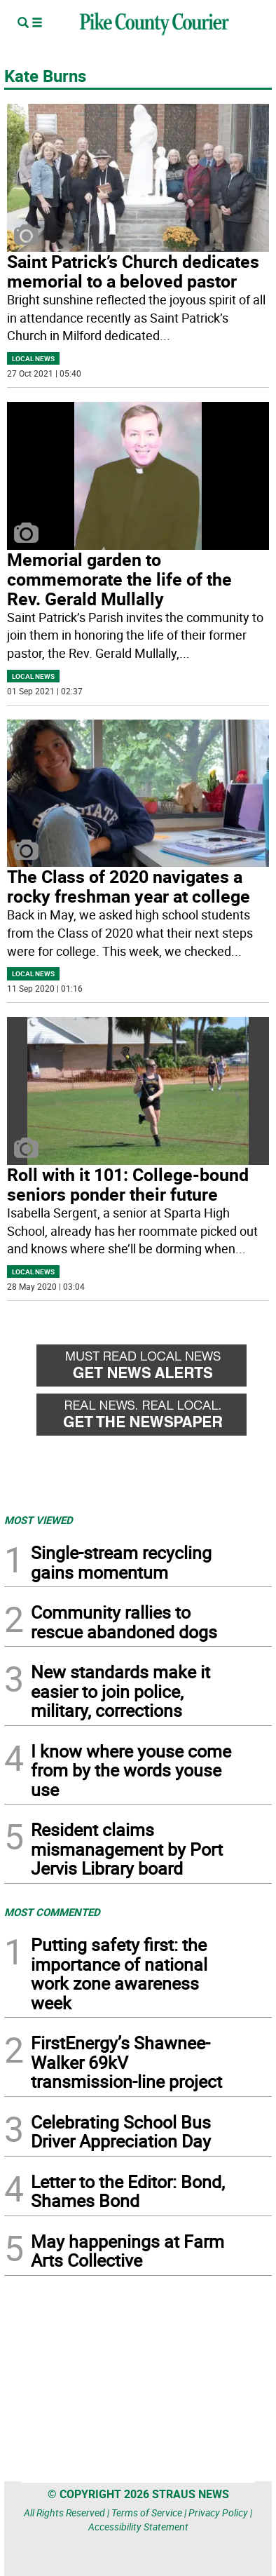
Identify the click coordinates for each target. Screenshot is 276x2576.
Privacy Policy (218, 2512)
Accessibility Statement (138, 2526)
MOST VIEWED (38, 1520)
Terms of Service (146, 2512)
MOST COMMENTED (52, 1912)
